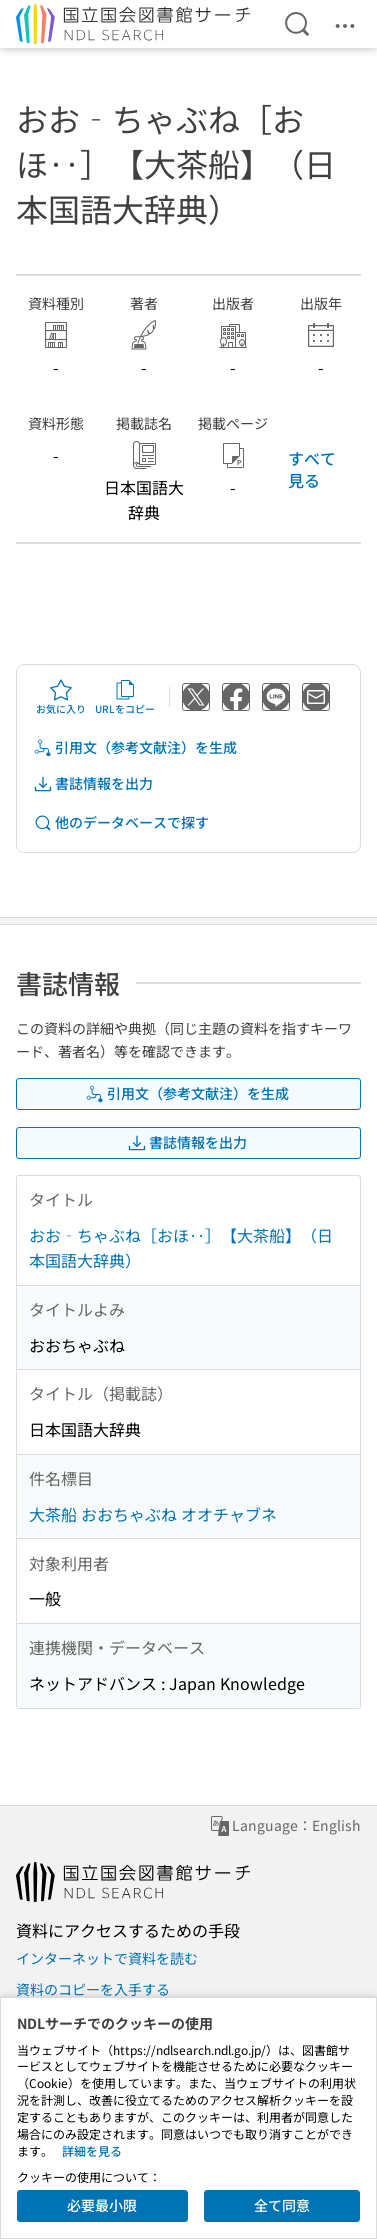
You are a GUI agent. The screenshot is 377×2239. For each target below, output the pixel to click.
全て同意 (282, 2205)
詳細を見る (92, 2150)
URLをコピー (125, 697)
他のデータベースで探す (121, 822)
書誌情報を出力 (93, 783)
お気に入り (61, 697)
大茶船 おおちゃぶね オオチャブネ (153, 1514)
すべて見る (312, 469)
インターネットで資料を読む (107, 1958)
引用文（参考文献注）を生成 (135, 747)
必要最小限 (102, 2205)
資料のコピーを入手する (93, 1989)
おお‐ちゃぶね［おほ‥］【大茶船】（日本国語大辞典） (181, 1248)
